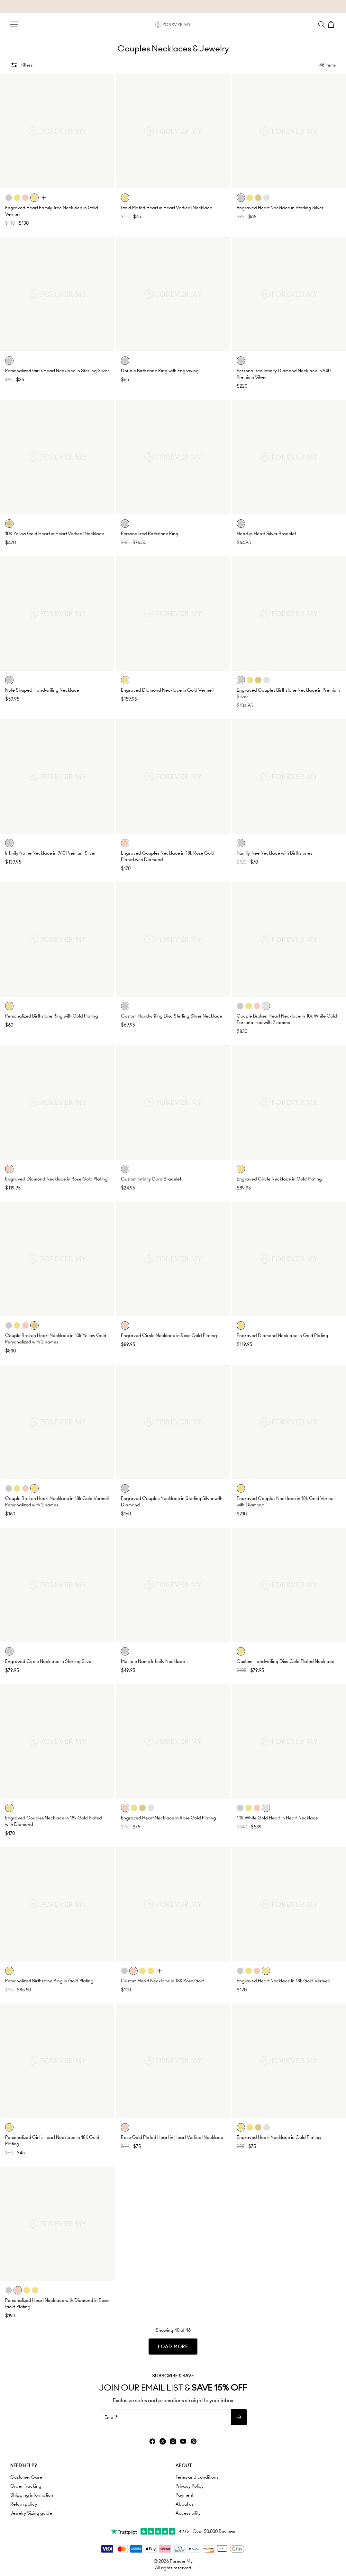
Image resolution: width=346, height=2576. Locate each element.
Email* (111, 2417)
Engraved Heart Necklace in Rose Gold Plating (168, 1818)
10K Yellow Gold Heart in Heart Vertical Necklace (54, 533)
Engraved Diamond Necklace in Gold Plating (282, 1335)
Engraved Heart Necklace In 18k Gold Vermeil (283, 1981)
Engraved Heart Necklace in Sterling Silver (280, 208)
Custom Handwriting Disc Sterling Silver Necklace (171, 1016)
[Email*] (165, 2417)
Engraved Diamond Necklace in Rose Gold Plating (56, 1179)
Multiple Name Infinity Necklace (153, 1661)
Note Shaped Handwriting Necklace (42, 690)
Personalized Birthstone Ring (149, 533)
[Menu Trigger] (14, 24)
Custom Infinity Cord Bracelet (151, 1179)
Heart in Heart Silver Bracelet (266, 533)
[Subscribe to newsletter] (239, 2417)
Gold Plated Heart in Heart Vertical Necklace (166, 208)
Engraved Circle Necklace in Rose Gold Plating (169, 1335)
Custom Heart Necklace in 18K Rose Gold (163, 1981)
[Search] (321, 24)
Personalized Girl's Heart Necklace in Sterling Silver (57, 370)
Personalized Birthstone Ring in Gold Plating (49, 1981)
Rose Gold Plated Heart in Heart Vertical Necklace (172, 2137)
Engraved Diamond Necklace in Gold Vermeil (167, 690)
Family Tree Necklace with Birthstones (274, 853)
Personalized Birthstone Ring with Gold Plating (51, 1016)
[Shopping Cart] (332, 24)
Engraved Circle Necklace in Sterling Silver (49, 1661)
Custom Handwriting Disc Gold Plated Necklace (285, 1661)
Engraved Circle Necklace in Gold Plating (279, 1179)
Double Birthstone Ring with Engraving (160, 370)
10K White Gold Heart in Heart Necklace (277, 1818)
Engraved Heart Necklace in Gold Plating (279, 2137)
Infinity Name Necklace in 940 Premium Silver (50, 853)
